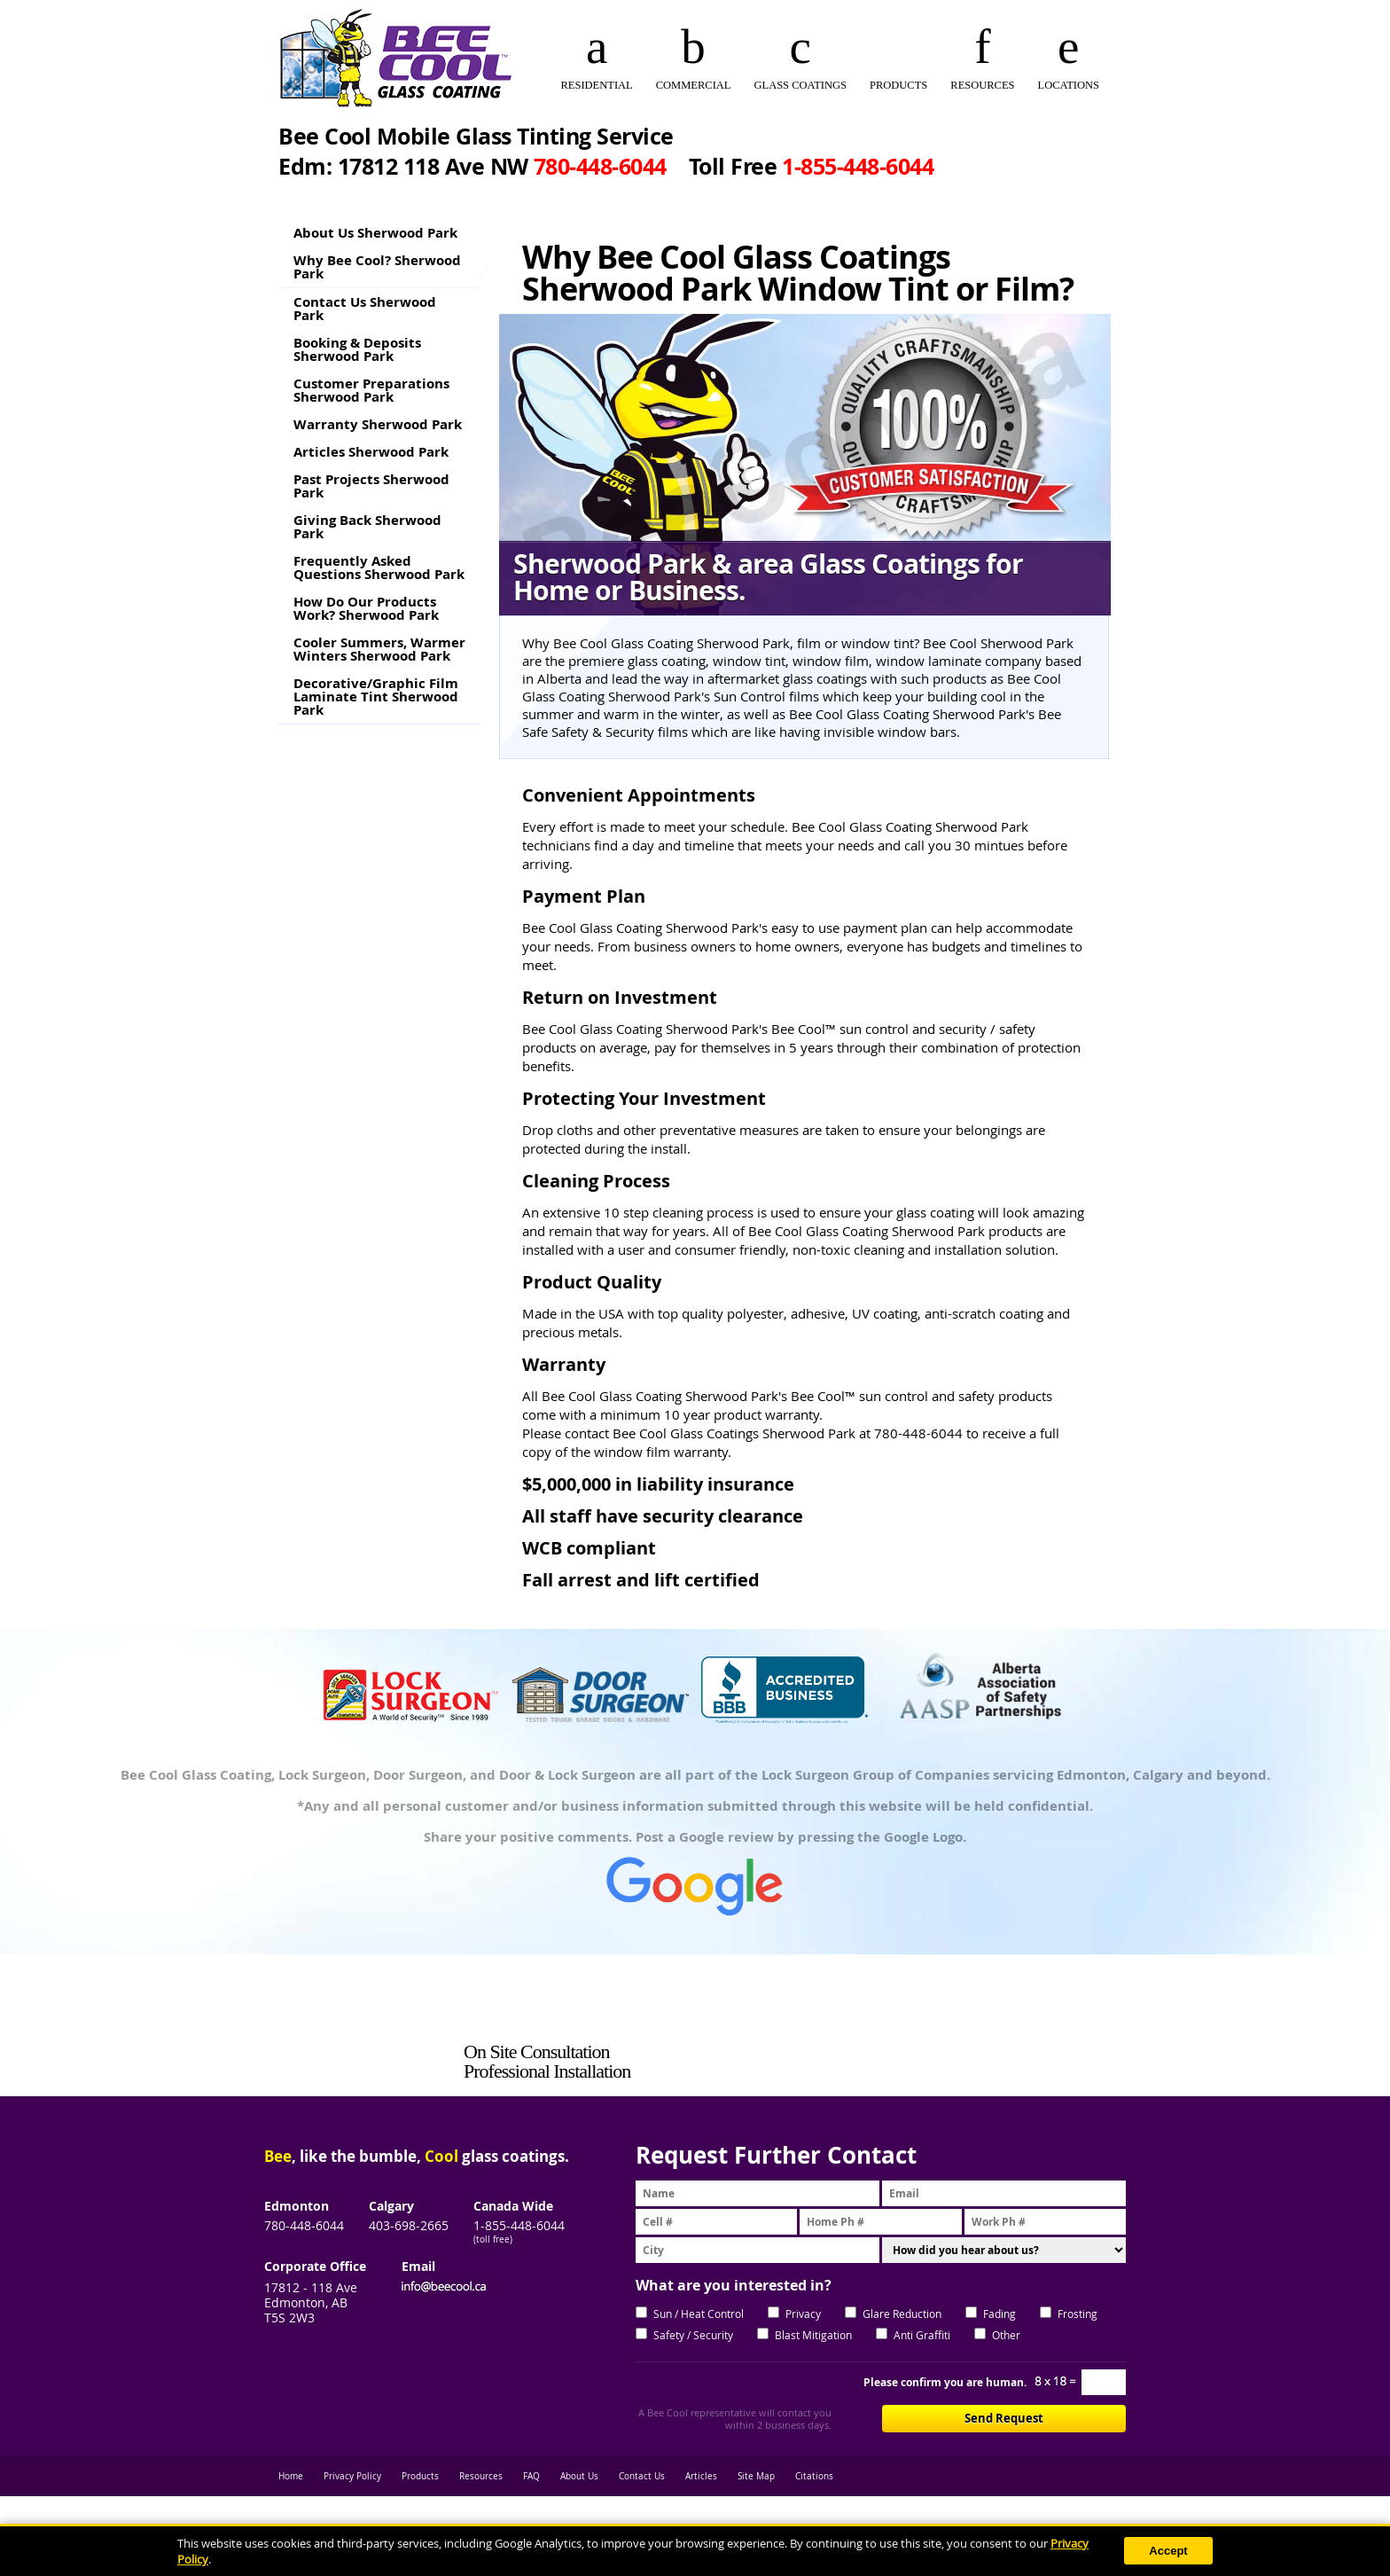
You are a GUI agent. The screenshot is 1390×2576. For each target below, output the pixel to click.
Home (290, 2476)
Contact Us (642, 2476)
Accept (1168, 2550)
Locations (1068, 85)
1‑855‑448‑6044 (857, 166)
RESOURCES (982, 85)
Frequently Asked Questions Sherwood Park (379, 567)
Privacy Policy (352, 2476)
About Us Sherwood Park (375, 232)
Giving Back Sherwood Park (367, 527)
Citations (814, 2476)
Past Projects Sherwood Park (371, 486)
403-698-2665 (409, 2225)
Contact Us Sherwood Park (364, 309)
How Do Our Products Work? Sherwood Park (366, 608)
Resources (481, 2476)
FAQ (531, 2476)
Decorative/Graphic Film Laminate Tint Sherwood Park (375, 696)
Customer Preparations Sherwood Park (371, 390)
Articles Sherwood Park (371, 451)
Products (420, 2476)
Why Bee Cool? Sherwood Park (377, 267)
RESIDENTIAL (596, 85)
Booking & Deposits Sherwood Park (357, 349)
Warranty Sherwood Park (377, 424)
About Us (579, 2476)
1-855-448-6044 (519, 2225)
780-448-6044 (304, 2225)
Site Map (756, 2476)
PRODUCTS (898, 85)
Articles (701, 2476)
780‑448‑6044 (600, 166)
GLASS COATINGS (800, 85)
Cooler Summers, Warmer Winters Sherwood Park (379, 649)
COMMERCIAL (693, 85)
